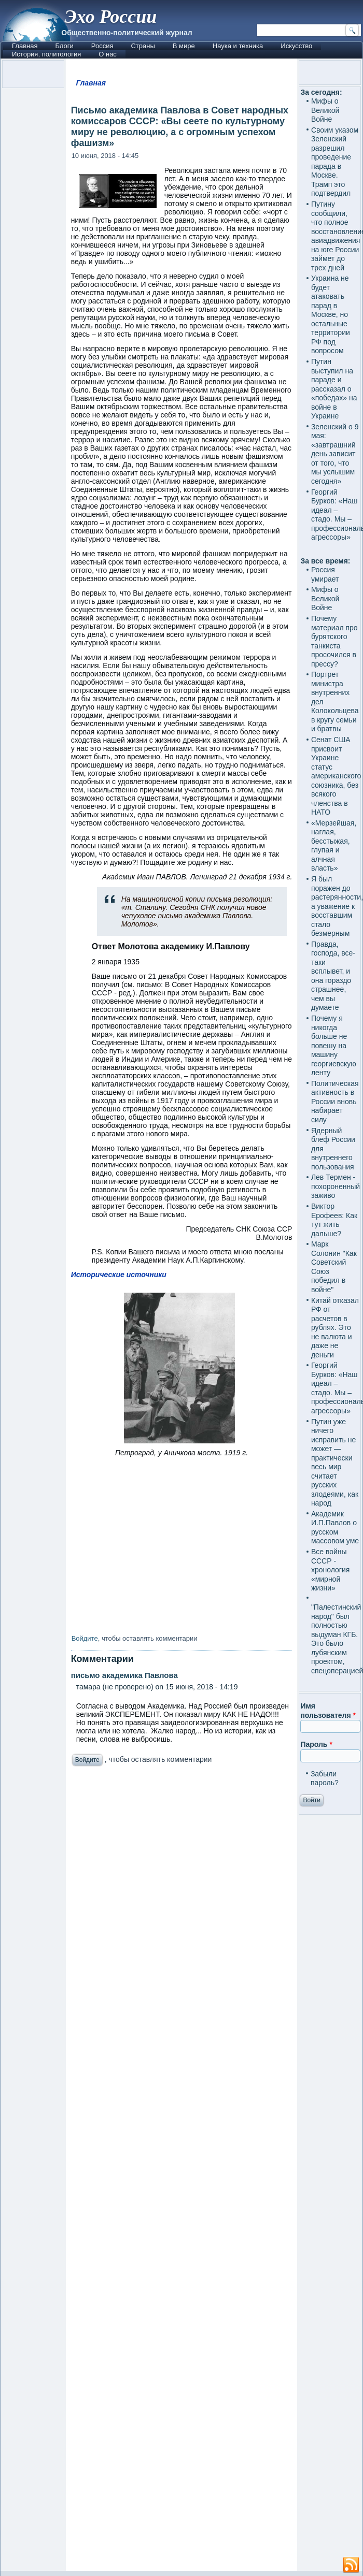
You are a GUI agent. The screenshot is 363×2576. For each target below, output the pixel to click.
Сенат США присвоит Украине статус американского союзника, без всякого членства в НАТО (336, 775)
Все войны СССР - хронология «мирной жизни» (330, 1569)
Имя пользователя (328, 1710)
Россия (102, 46)
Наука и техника (238, 46)
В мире (184, 46)
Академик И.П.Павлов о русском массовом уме (335, 1527)
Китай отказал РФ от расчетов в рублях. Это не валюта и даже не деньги (335, 1327)
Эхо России (110, 16)
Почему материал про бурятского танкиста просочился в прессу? (334, 641)
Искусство (296, 46)
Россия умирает (325, 574)
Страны (143, 46)
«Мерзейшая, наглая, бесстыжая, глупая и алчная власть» (333, 846)
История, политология (46, 54)
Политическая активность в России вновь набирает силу (335, 1101)
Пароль (316, 1744)
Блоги (64, 46)
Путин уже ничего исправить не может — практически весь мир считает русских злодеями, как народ (334, 1462)
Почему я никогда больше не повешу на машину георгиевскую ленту (333, 1045)
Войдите (85, 1638)
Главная (24, 46)
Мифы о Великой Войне (325, 110)
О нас (108, 54)
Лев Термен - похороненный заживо (335, 1186)
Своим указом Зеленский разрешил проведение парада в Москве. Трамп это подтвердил (334, 162)
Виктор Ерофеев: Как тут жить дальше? (334, 1220)
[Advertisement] (182, 2171)
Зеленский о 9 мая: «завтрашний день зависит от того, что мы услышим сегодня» (335, 454)
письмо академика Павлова (124, 1675)
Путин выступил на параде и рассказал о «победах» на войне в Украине (334, 388)
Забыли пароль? (325, 1778)
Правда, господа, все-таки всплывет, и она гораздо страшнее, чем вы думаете (333, 976)
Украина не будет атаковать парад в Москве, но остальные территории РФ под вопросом (330, 314)
